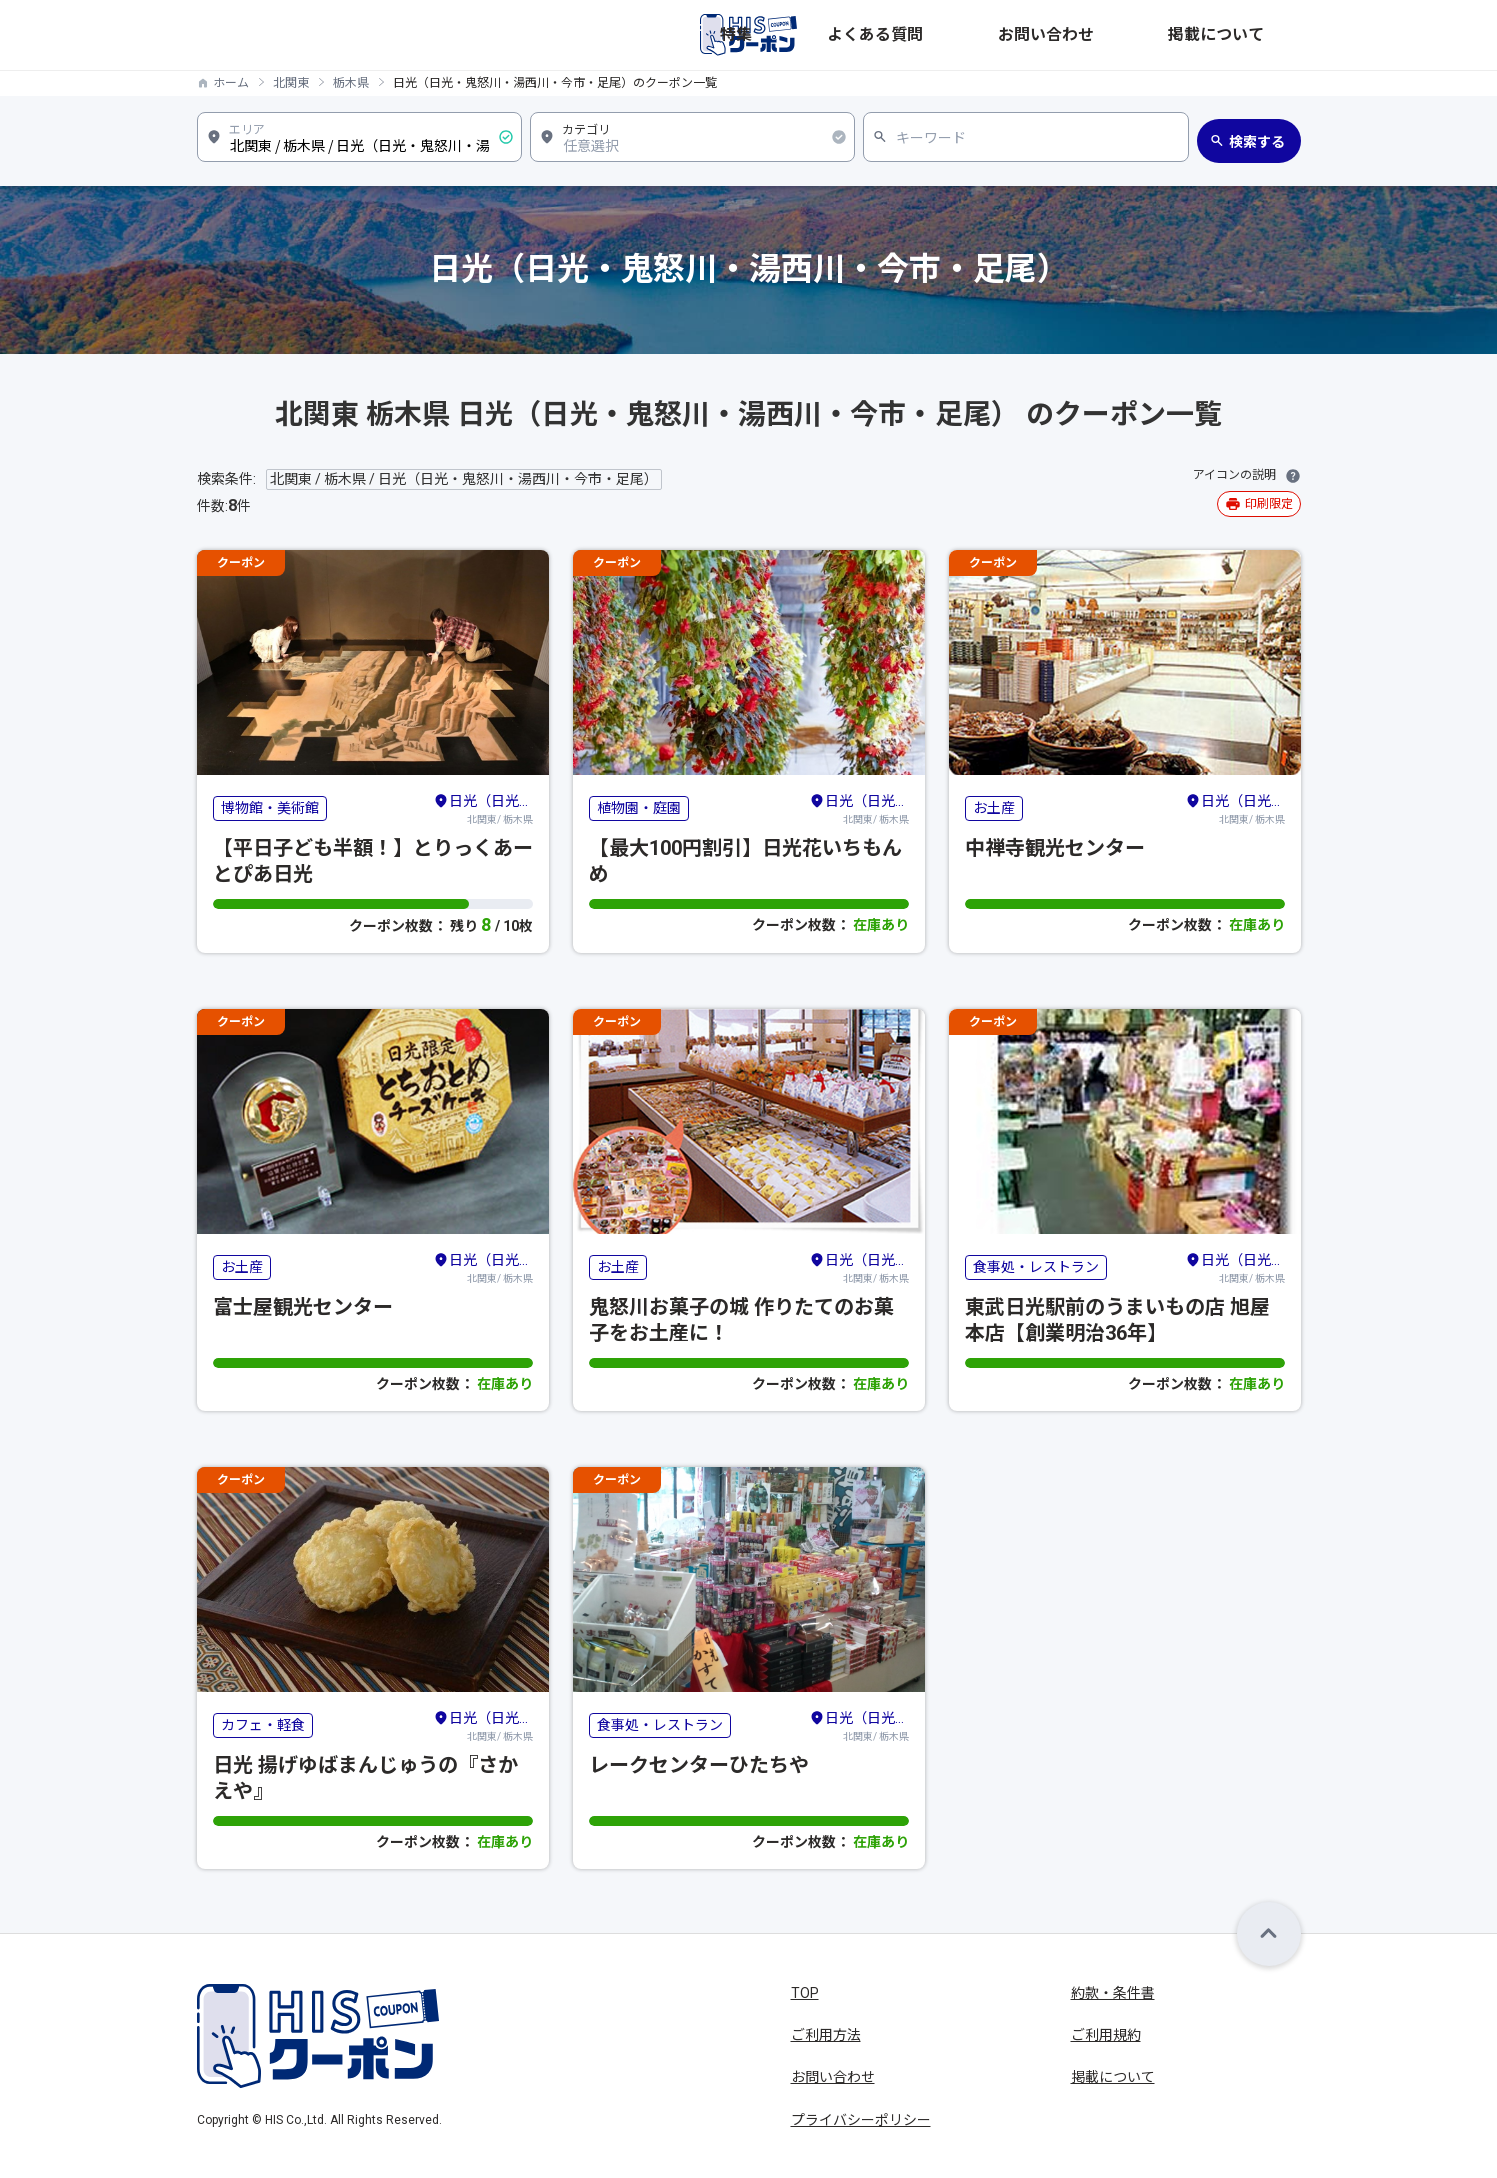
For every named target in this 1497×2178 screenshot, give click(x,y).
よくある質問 (1043, 35)
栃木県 (351, 83)
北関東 (291, 83)
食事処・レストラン (1036, 1267)
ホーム (231, 83)
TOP (805, 1993)
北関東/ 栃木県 (483, 808)
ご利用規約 (1106, 2035)
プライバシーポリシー (861, 2120)
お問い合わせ (1151, 35)
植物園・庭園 (639, 808)
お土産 (994, 808)
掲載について (1259, 35)
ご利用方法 (826, 2035)
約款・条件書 (1113, 1993)
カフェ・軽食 (263, 1725)
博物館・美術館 (270, 808)
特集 (963, 35)
